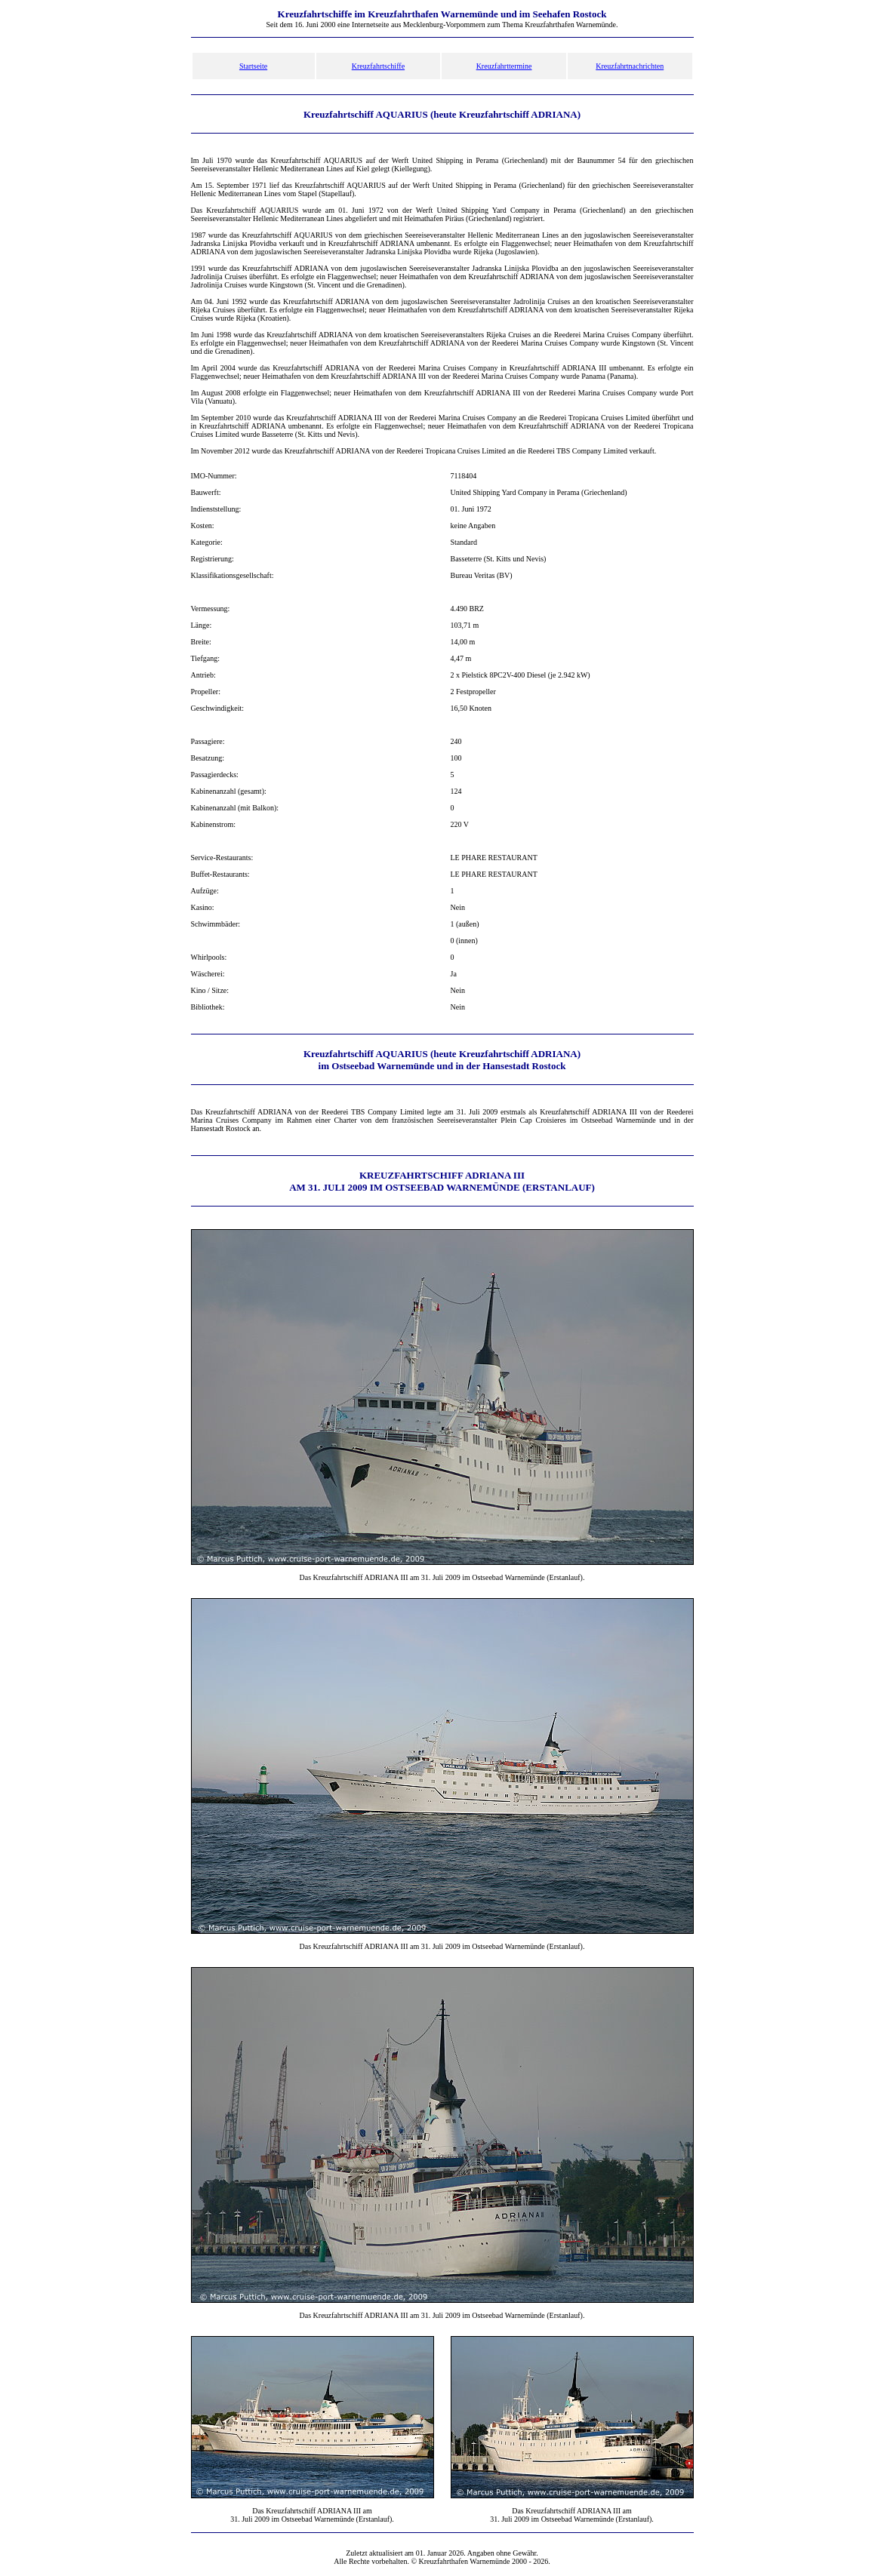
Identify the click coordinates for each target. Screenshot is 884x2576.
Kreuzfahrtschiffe (378, 66)
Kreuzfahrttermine (504, 66)
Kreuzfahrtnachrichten (630, 66)
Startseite (253, 66)
